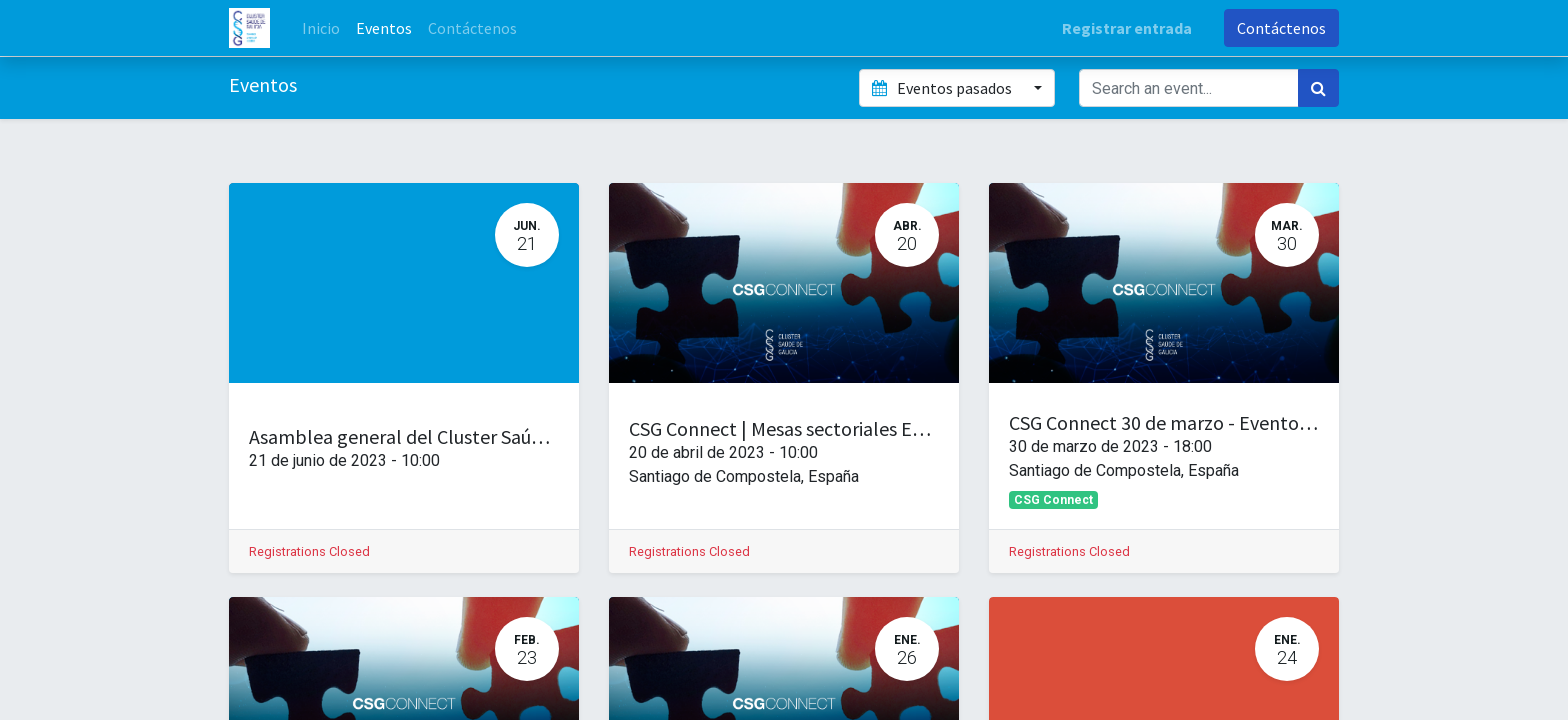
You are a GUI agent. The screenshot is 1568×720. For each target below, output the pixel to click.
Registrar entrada (1127, 28)
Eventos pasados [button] (943, 88)
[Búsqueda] (1318, 88)
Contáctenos (1281, 28)
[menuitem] (321, 28)
